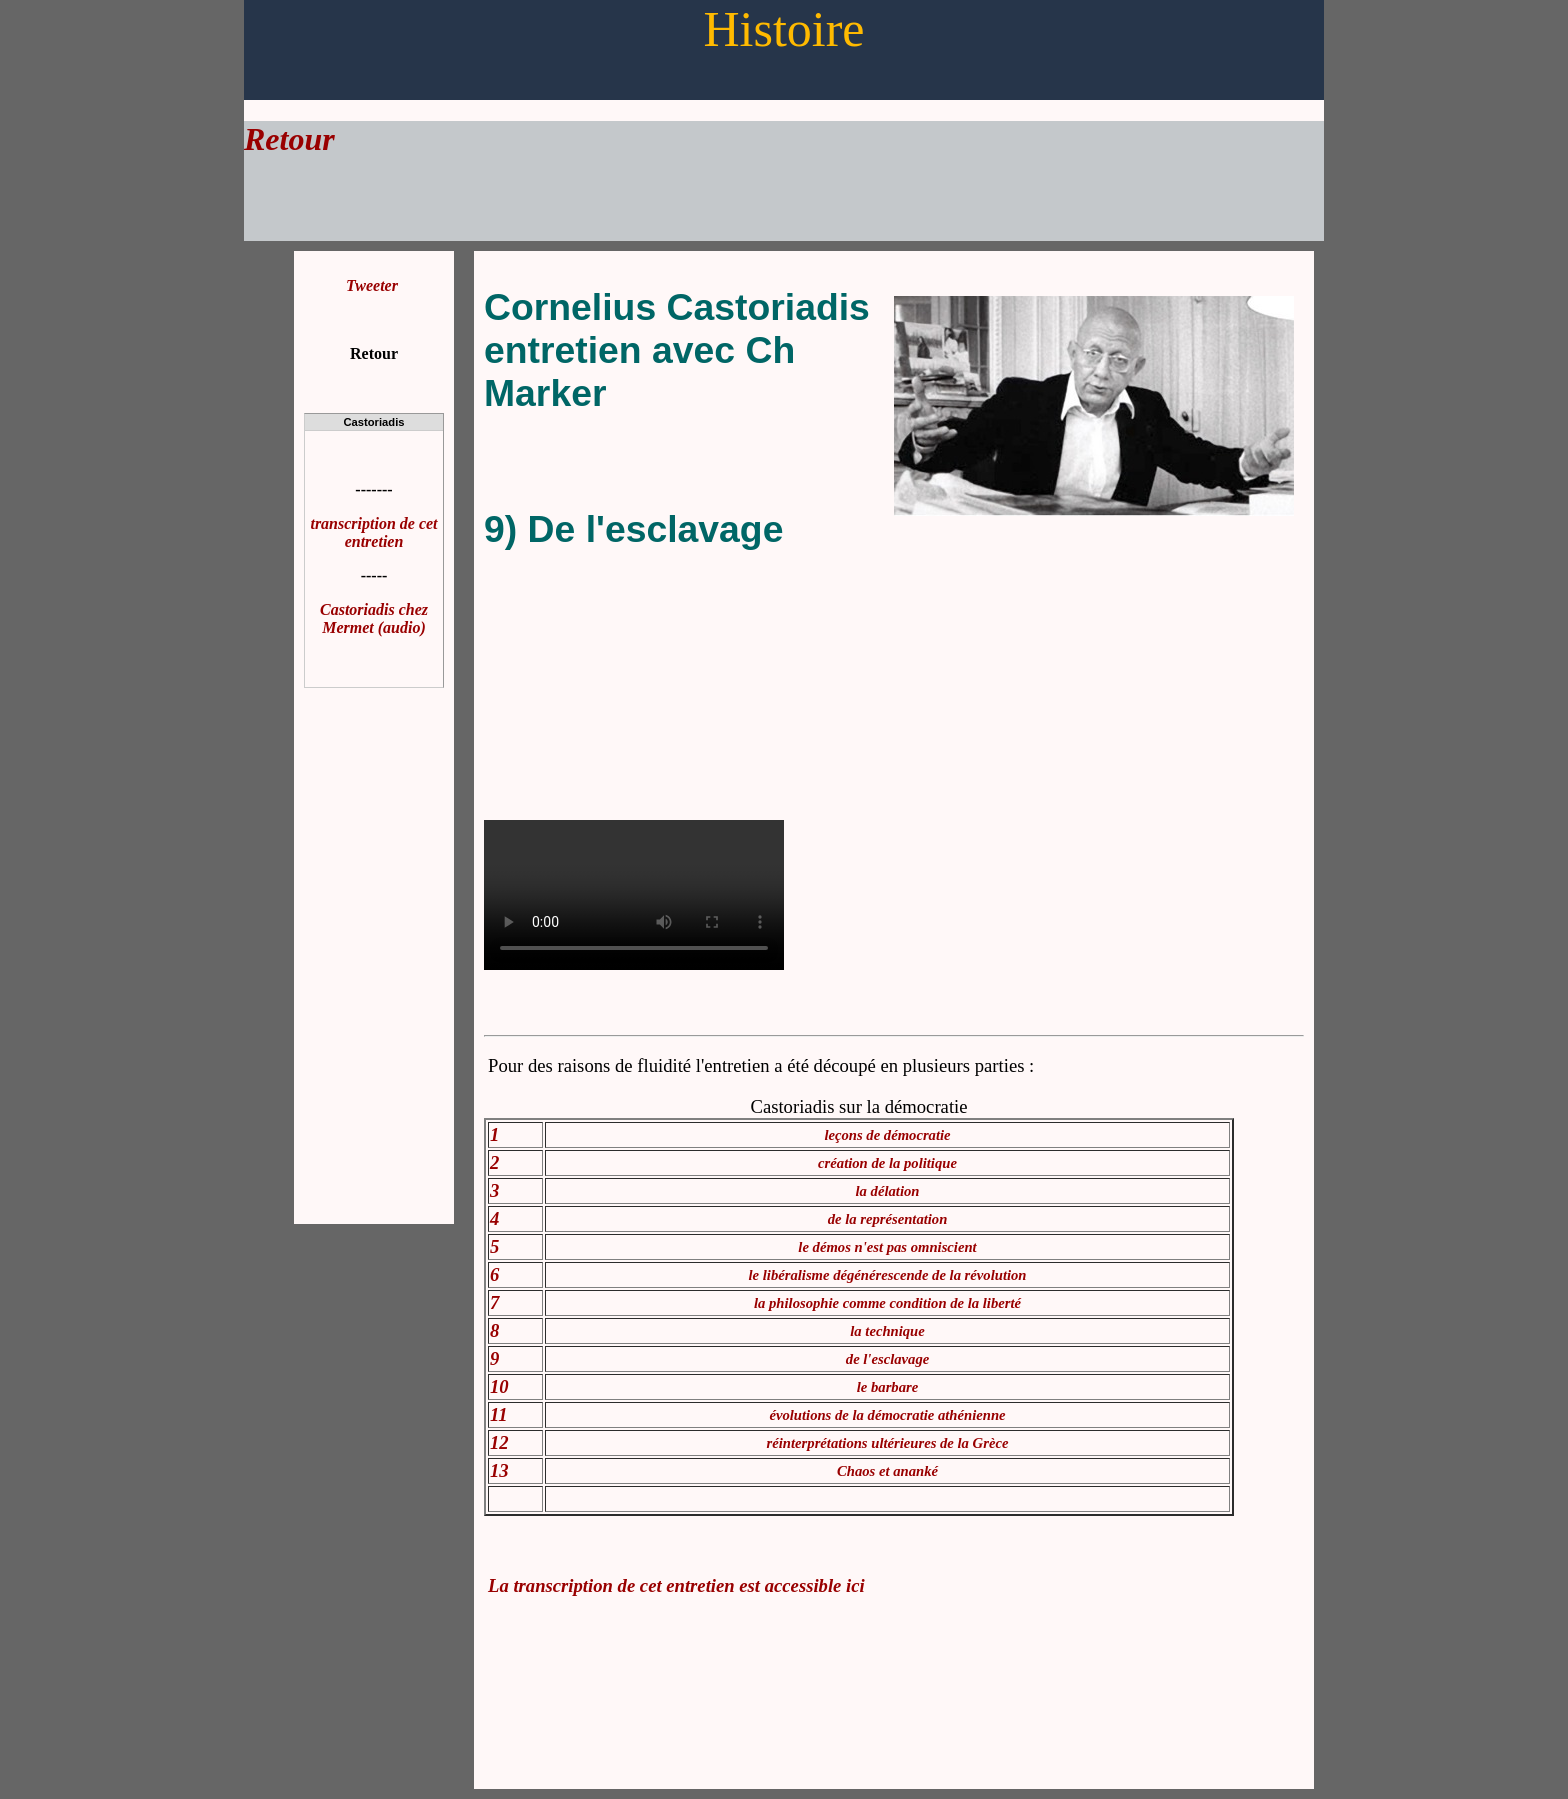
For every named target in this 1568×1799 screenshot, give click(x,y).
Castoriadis (374, 422)
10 (499, 1386)
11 (499, 1414)
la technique (887, 1331)
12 (499, 1442)
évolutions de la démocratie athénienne (887, 1415)
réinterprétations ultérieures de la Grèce (888, 1443)
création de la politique (887, 1163)
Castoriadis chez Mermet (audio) (374, 618)
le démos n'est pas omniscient (887, 1247)
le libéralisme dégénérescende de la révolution (888, 1275)
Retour (289, 139)
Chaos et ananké (887, 1471)
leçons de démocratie (887, 1135)
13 (499, 1470)
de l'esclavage (887, 1359)
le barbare (887, 1387)
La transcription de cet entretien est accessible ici (676, 1585)
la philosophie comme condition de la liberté (887, 1303)
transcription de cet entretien (373, 532)
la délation (888, 1191)
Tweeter (372, 285)
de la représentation (888, 1219)
